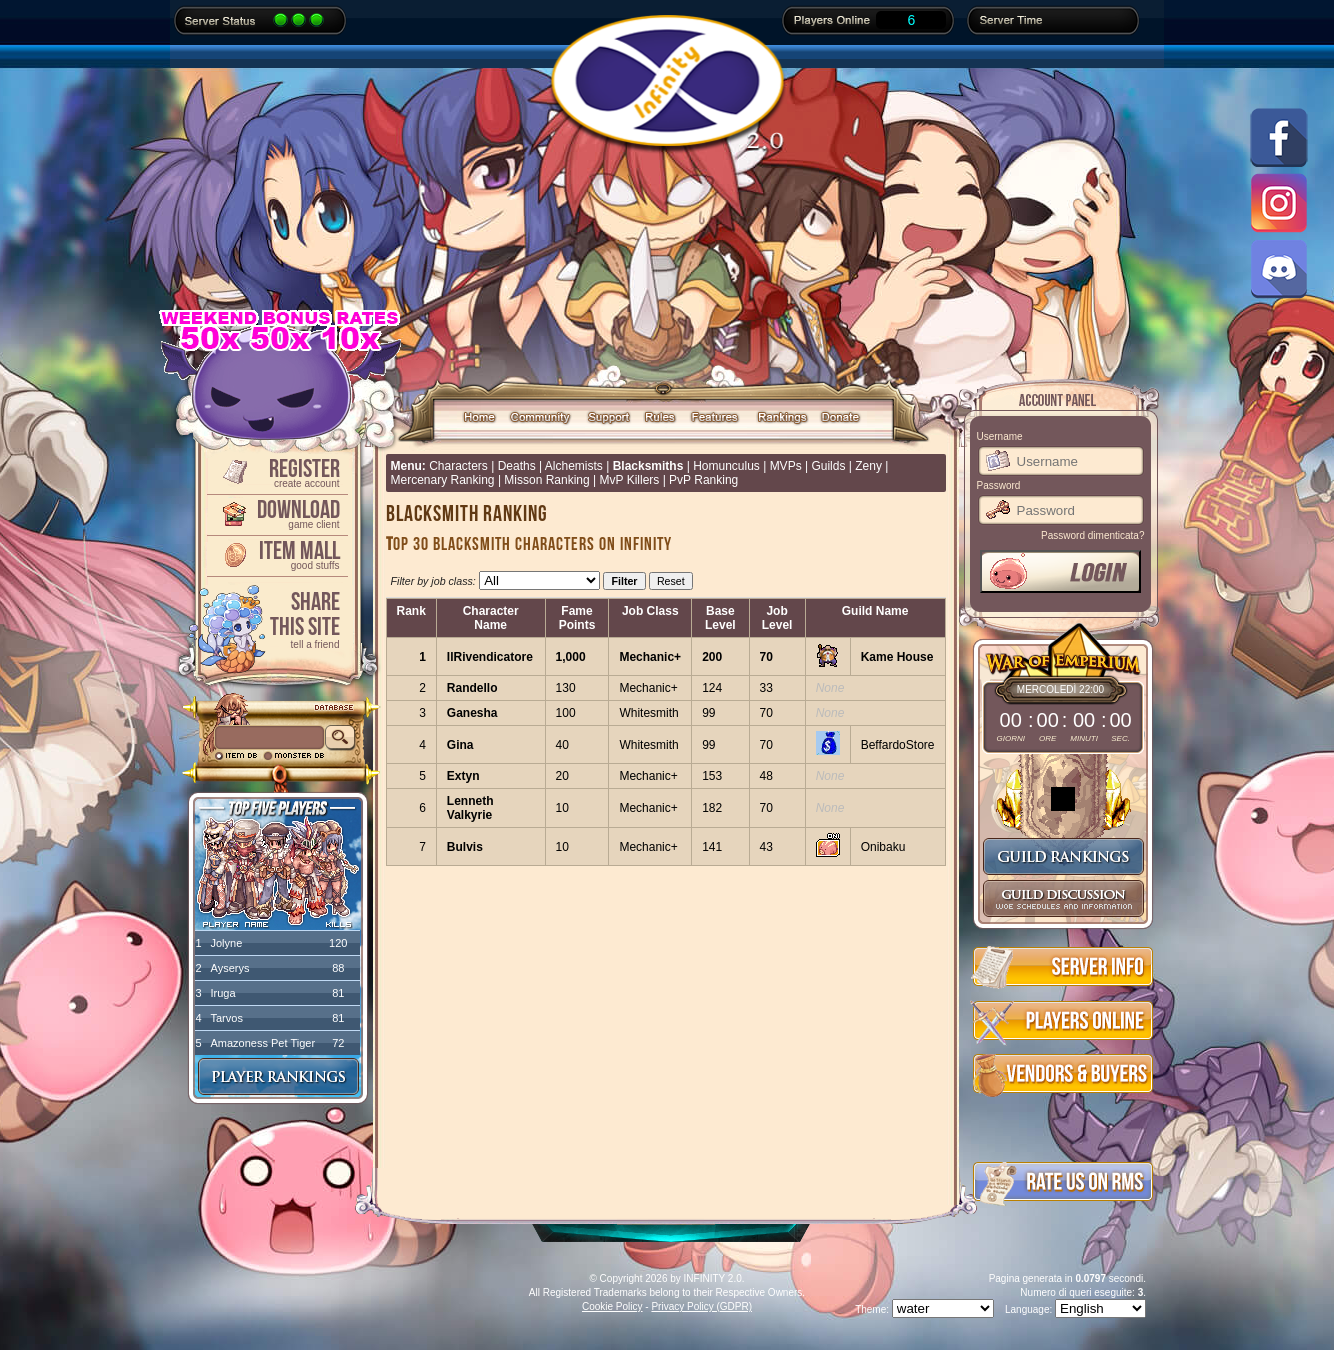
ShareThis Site (276, 618)
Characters (458, 466)
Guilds (828, 466)
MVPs (786, 466)
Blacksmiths (648, 466)
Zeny (868, 466)
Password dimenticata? (1092, 535)
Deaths (517, 466)
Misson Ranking (546, 480)
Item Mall (276, 553)
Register (276, 471)
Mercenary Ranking (443, 480)
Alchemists (574, 466)
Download (276, 512)
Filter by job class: (433, 581)
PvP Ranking (703, 480)
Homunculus (726, 466)
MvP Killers (630, 480)
